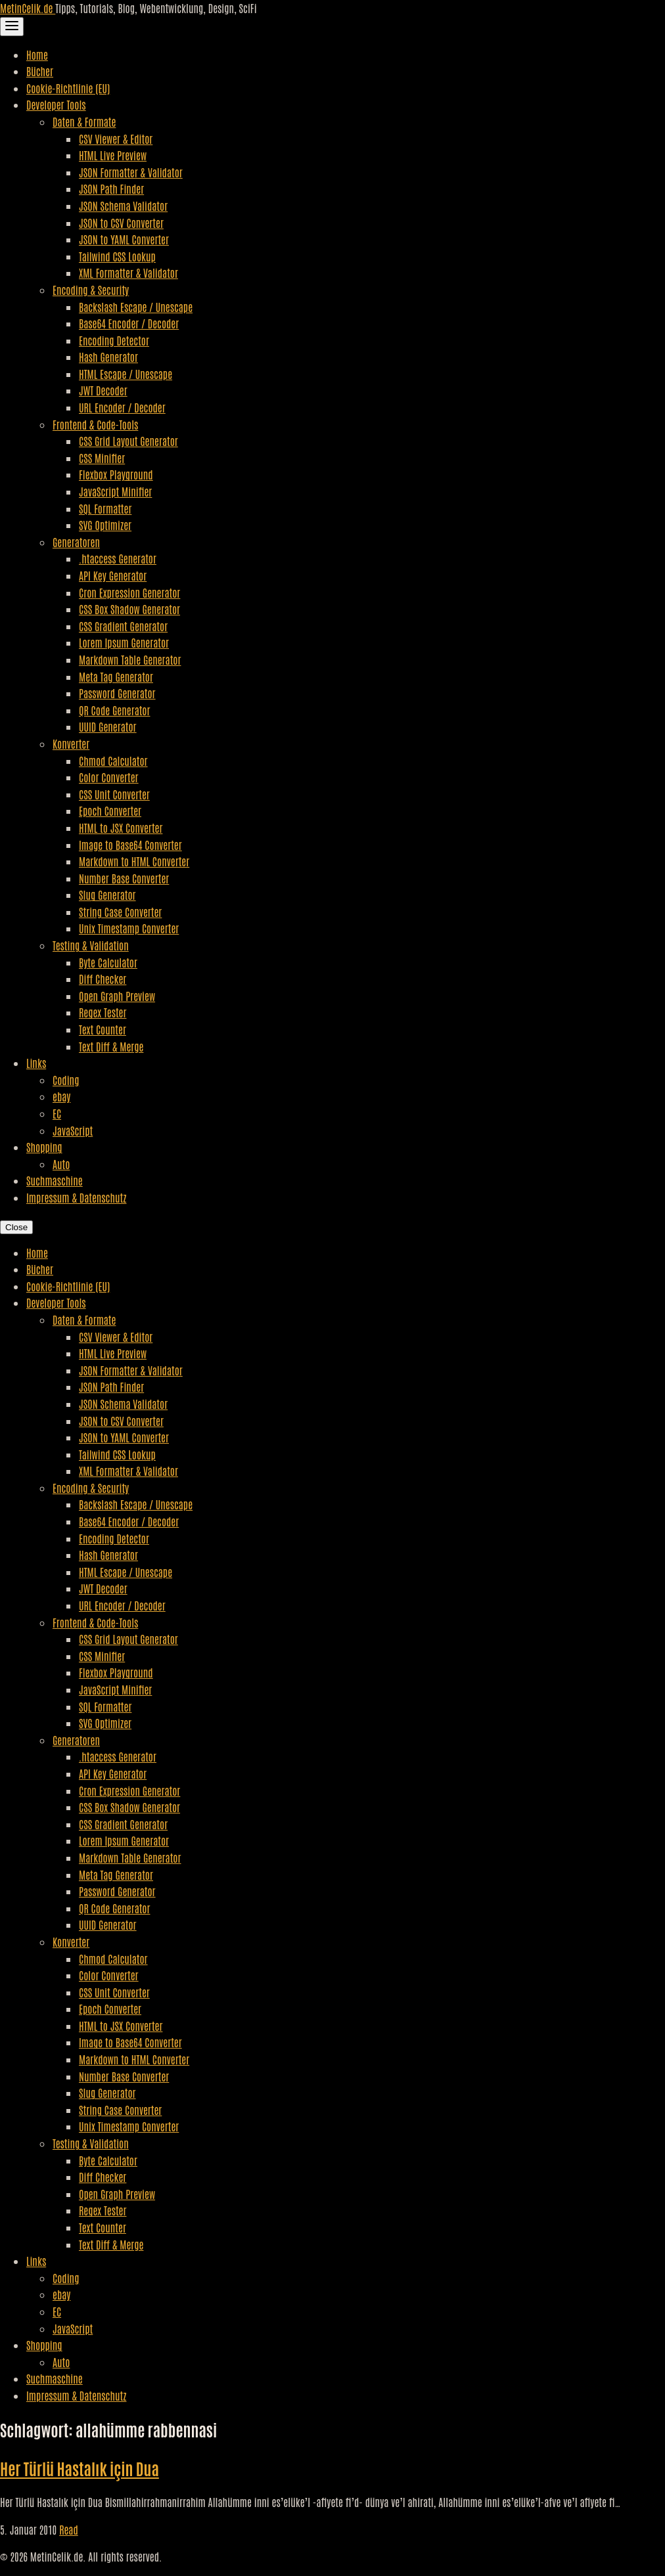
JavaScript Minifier (115, 491)
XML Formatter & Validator (128, 272)
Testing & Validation (91, 945)
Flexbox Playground (116, 474)
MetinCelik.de (27, 7)
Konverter (71, 743)
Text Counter (102, 1029)
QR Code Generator (114, 710)
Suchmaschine (54, 1180)
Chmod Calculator (113, 760)
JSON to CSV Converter (121, 222)
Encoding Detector (114, 340)
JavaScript (73, 1130)
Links (36, 1062)
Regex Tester (102, 1012)
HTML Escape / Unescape (125, 373)
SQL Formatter (105, 508)
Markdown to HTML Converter (134, 861)
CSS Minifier (102, 457)
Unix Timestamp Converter (129, 928)
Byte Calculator (108, 962)
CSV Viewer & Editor (115, 138)
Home (37, 54)
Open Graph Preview (117, 995)
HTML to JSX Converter (120, 827)
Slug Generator (107, 894)
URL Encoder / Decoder (122, 407)
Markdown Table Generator (130, 659)
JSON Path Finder (111, 188)
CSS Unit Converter (114, 794)
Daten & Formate (84, 121)
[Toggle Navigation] (12, 26)
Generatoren (76, 541)
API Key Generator (113, 575)
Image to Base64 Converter (130, 844)
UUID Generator (108, 726)
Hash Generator (108, 356)
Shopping (44, 1146)
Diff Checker (102, 978)
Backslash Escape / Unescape (136, 306)
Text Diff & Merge (111, 1046)
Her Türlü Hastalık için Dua (79, 2468)
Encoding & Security (91, 289)
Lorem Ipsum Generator (124, 642)
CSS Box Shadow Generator (129, 608)
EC (57, 1113)
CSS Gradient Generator (123, 626)
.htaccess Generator (117, 558)
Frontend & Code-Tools (95, 424)
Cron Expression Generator (129, 592)
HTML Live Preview (113, 155)
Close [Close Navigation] (16, 1227)
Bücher (39, 71)
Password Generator (117, 693)
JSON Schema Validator (123, 205)
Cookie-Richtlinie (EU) (68, 88)
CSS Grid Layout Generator (128, 440)
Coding (66, 1079)
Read (68, 2529)
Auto (61, 1163)
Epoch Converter (110, 810)
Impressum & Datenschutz (76, 1197)
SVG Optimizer (105, 524)
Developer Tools (56, 104)
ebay (61, 1096)
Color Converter (109, 777)
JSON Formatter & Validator (131, 172)
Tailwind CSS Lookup (117, 256)
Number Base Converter (124, 878)
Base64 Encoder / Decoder (129, 323)
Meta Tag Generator (116, 676)
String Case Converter (120, 911)
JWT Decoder (103, 390)
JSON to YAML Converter (124, 239)
